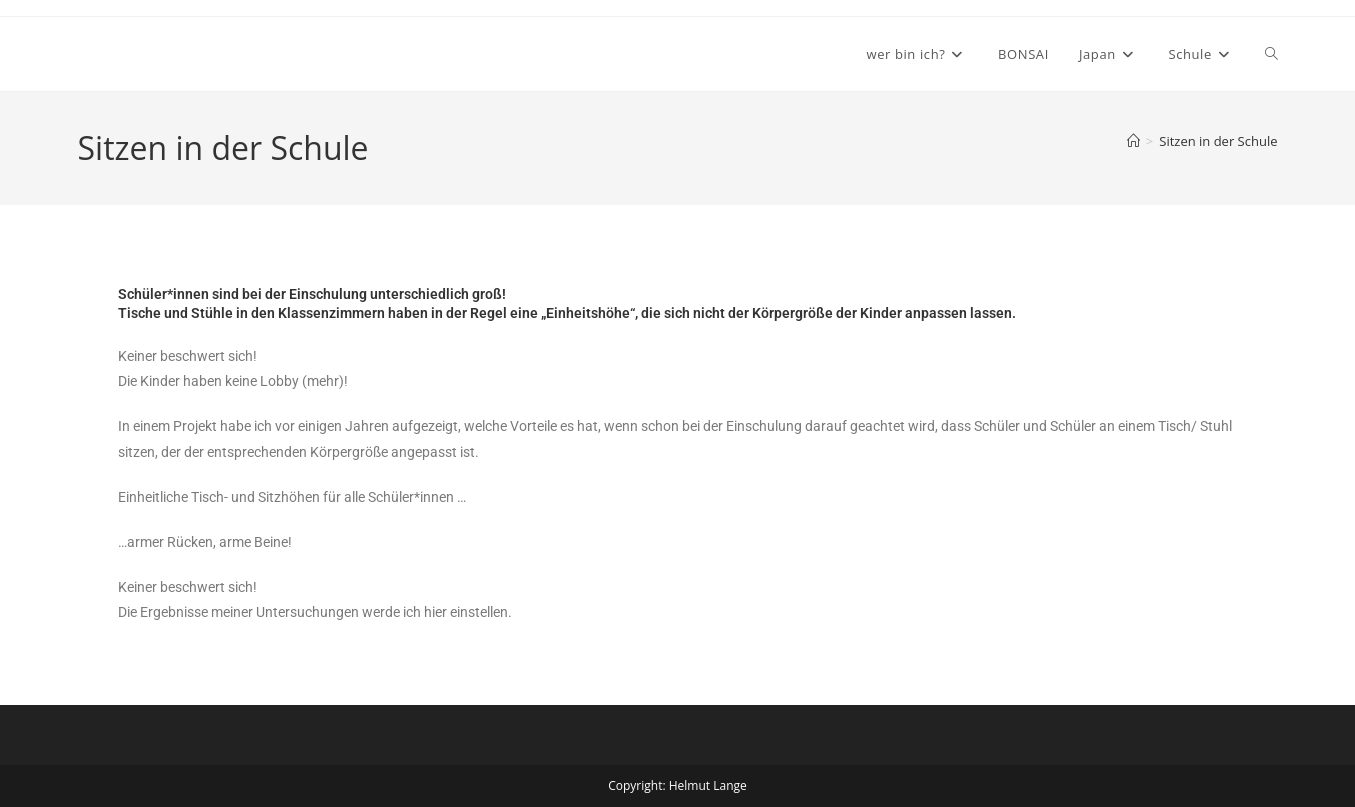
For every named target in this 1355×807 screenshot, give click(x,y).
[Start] (1133, 141)
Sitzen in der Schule (1218, 141)
